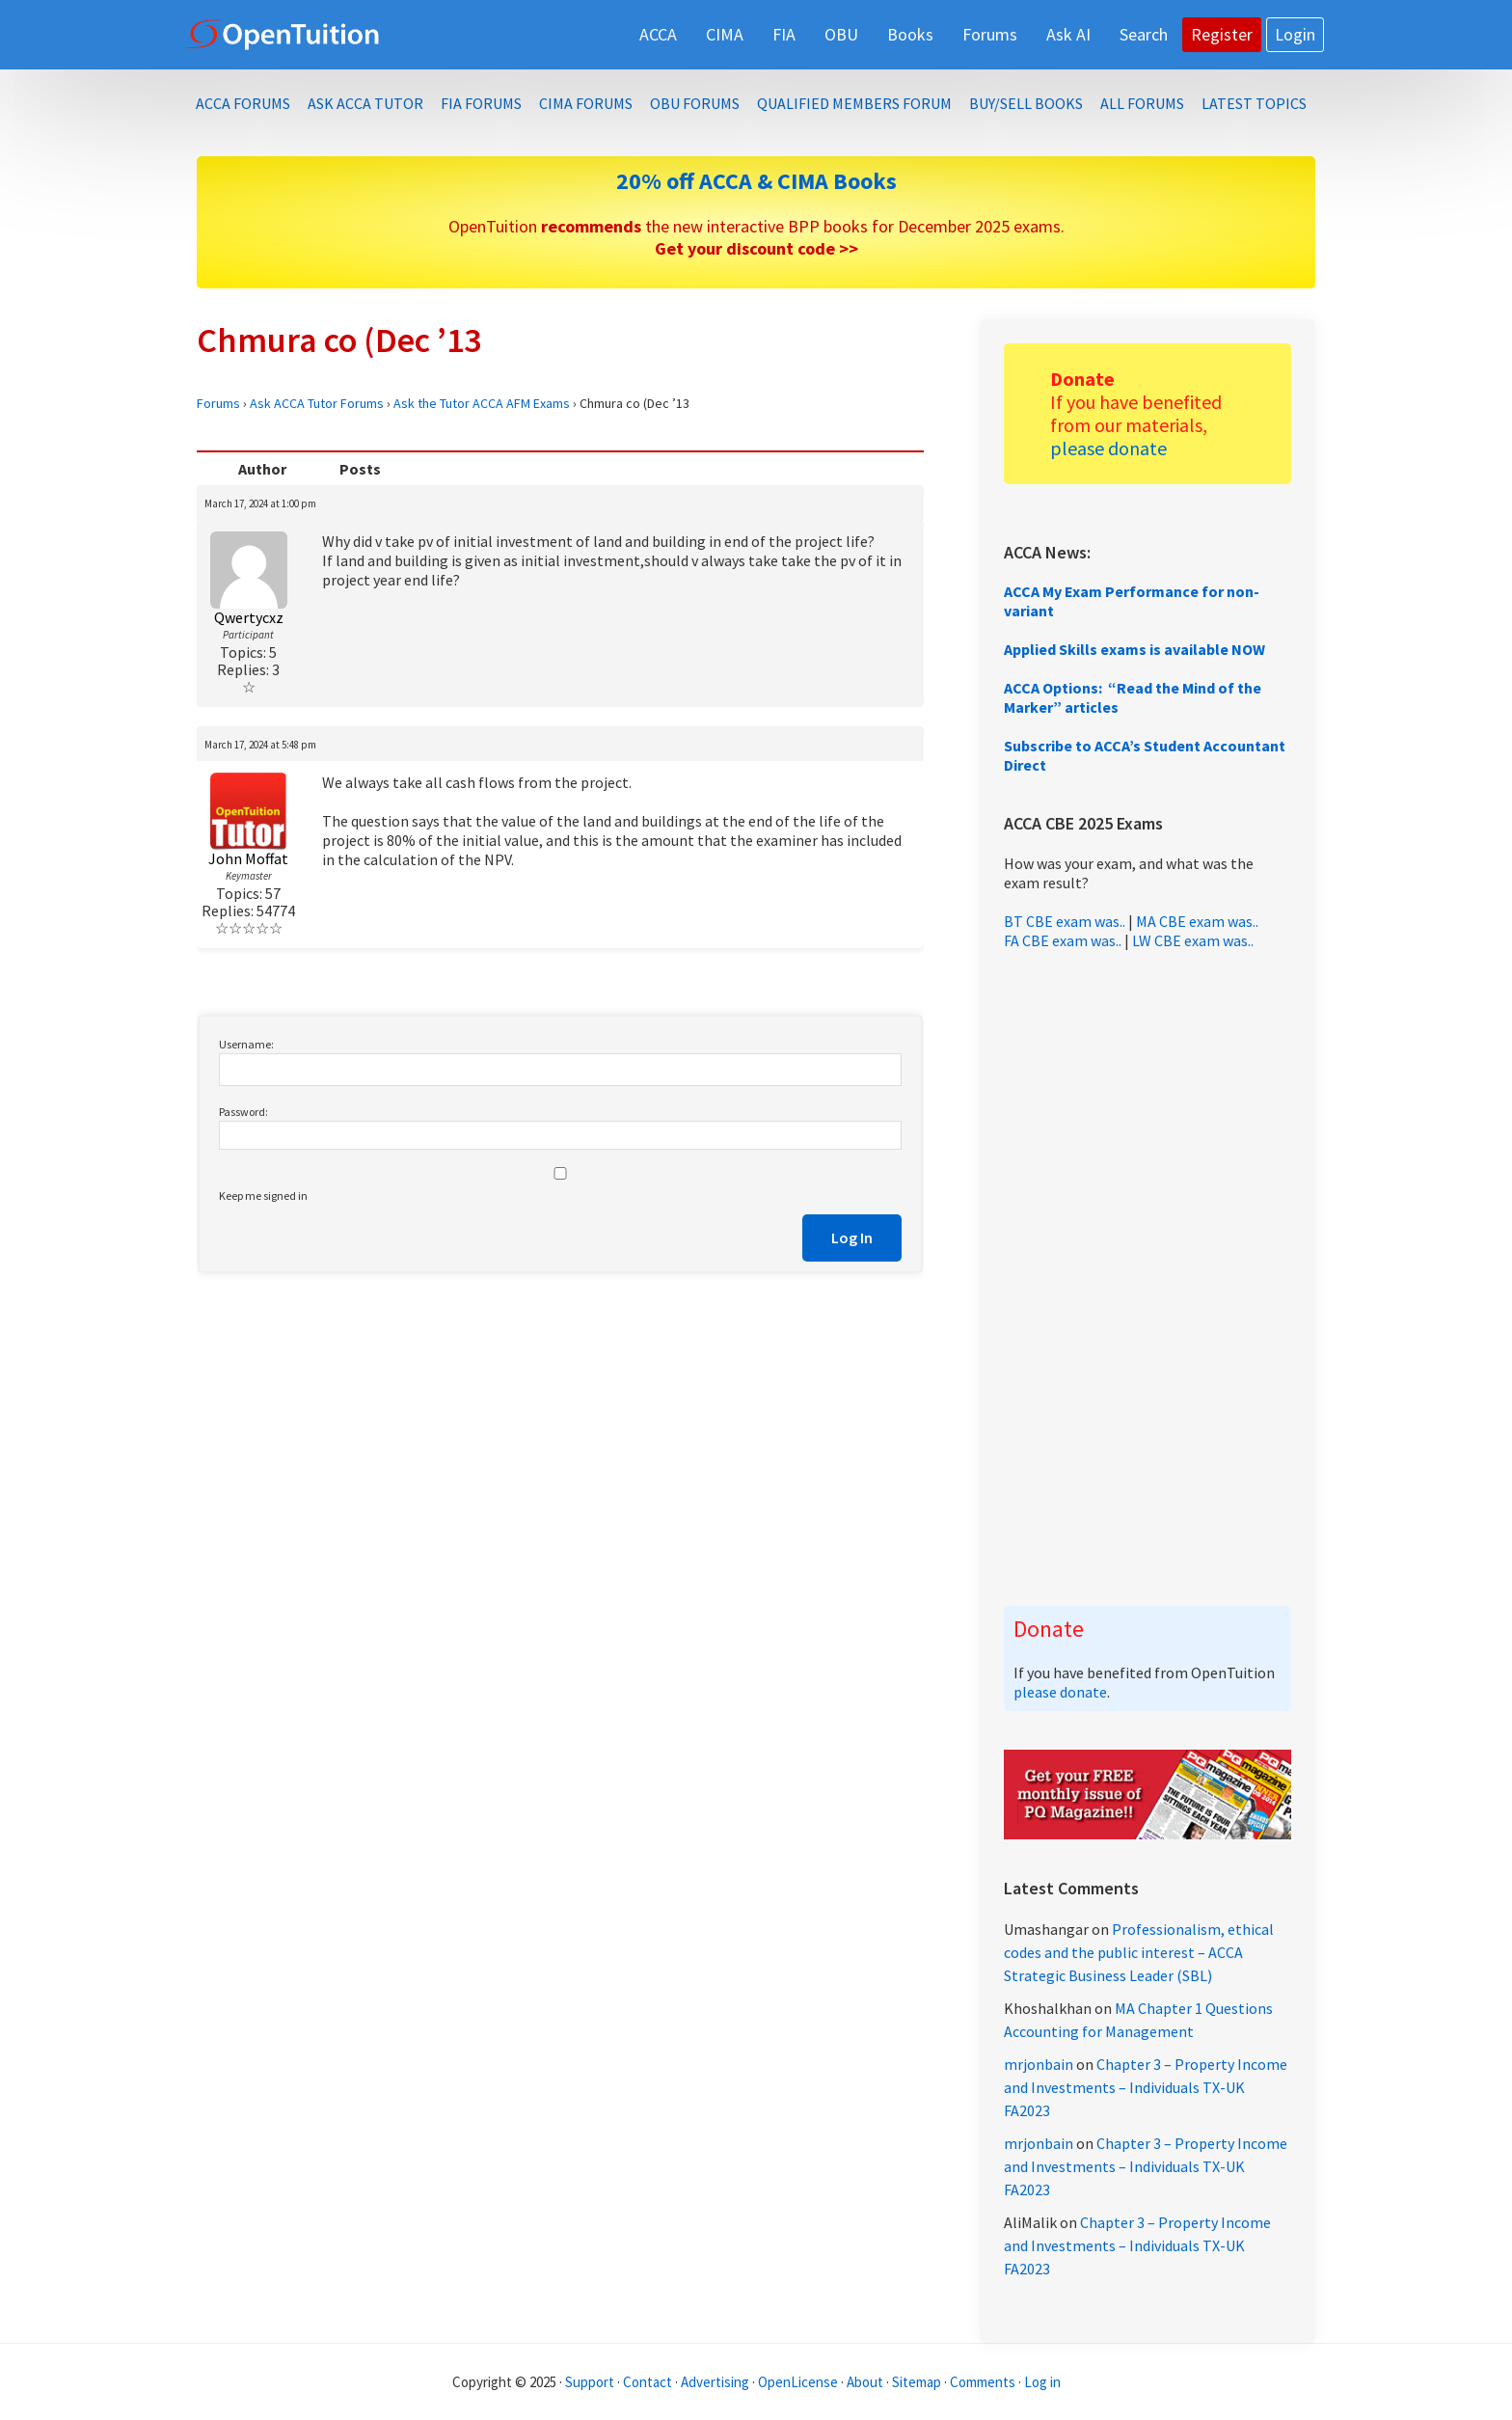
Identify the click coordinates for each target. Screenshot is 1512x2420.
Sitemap (916, 2382)
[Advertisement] (1147, 1278)
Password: (243, 1111)
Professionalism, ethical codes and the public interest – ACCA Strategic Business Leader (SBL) (1139, 1952)
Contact (647, 2382)
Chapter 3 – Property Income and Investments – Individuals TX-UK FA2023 (1145, 2087)
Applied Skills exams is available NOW (1134, 649)
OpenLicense (799, 2382)
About (865, 2382)
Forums (218, 403)
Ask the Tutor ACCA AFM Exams (481, 403)
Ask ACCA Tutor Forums (317, 403)
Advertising (715, 2382)
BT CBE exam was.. (1064, 921)
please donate (1108, 448)
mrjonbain (1038, 2064)
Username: (246, 1044)
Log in (1042, 2382)
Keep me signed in (263, 1195)
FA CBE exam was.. (1062, 940)
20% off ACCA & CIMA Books (756, 181)
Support (589, 2382)
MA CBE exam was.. (1197, 921)
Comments (984, 2382)
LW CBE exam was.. (1193, 940)
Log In (852, 1237)
